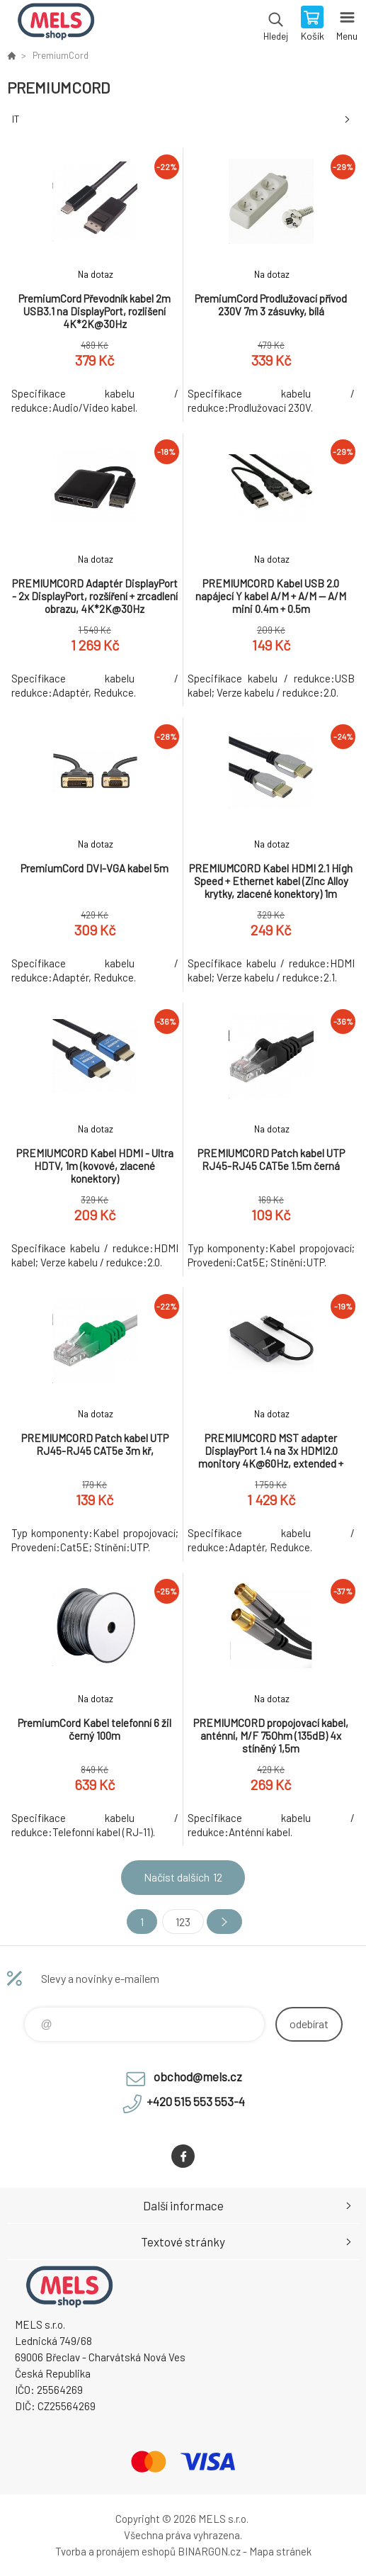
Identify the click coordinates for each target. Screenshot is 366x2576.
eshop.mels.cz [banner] (55, 25)
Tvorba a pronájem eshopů (115, 2551)
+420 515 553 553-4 (196, 2101)
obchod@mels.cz (198, 2076)
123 (183, 1921)
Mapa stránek (280, 2551)
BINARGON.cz (209, 2551)
